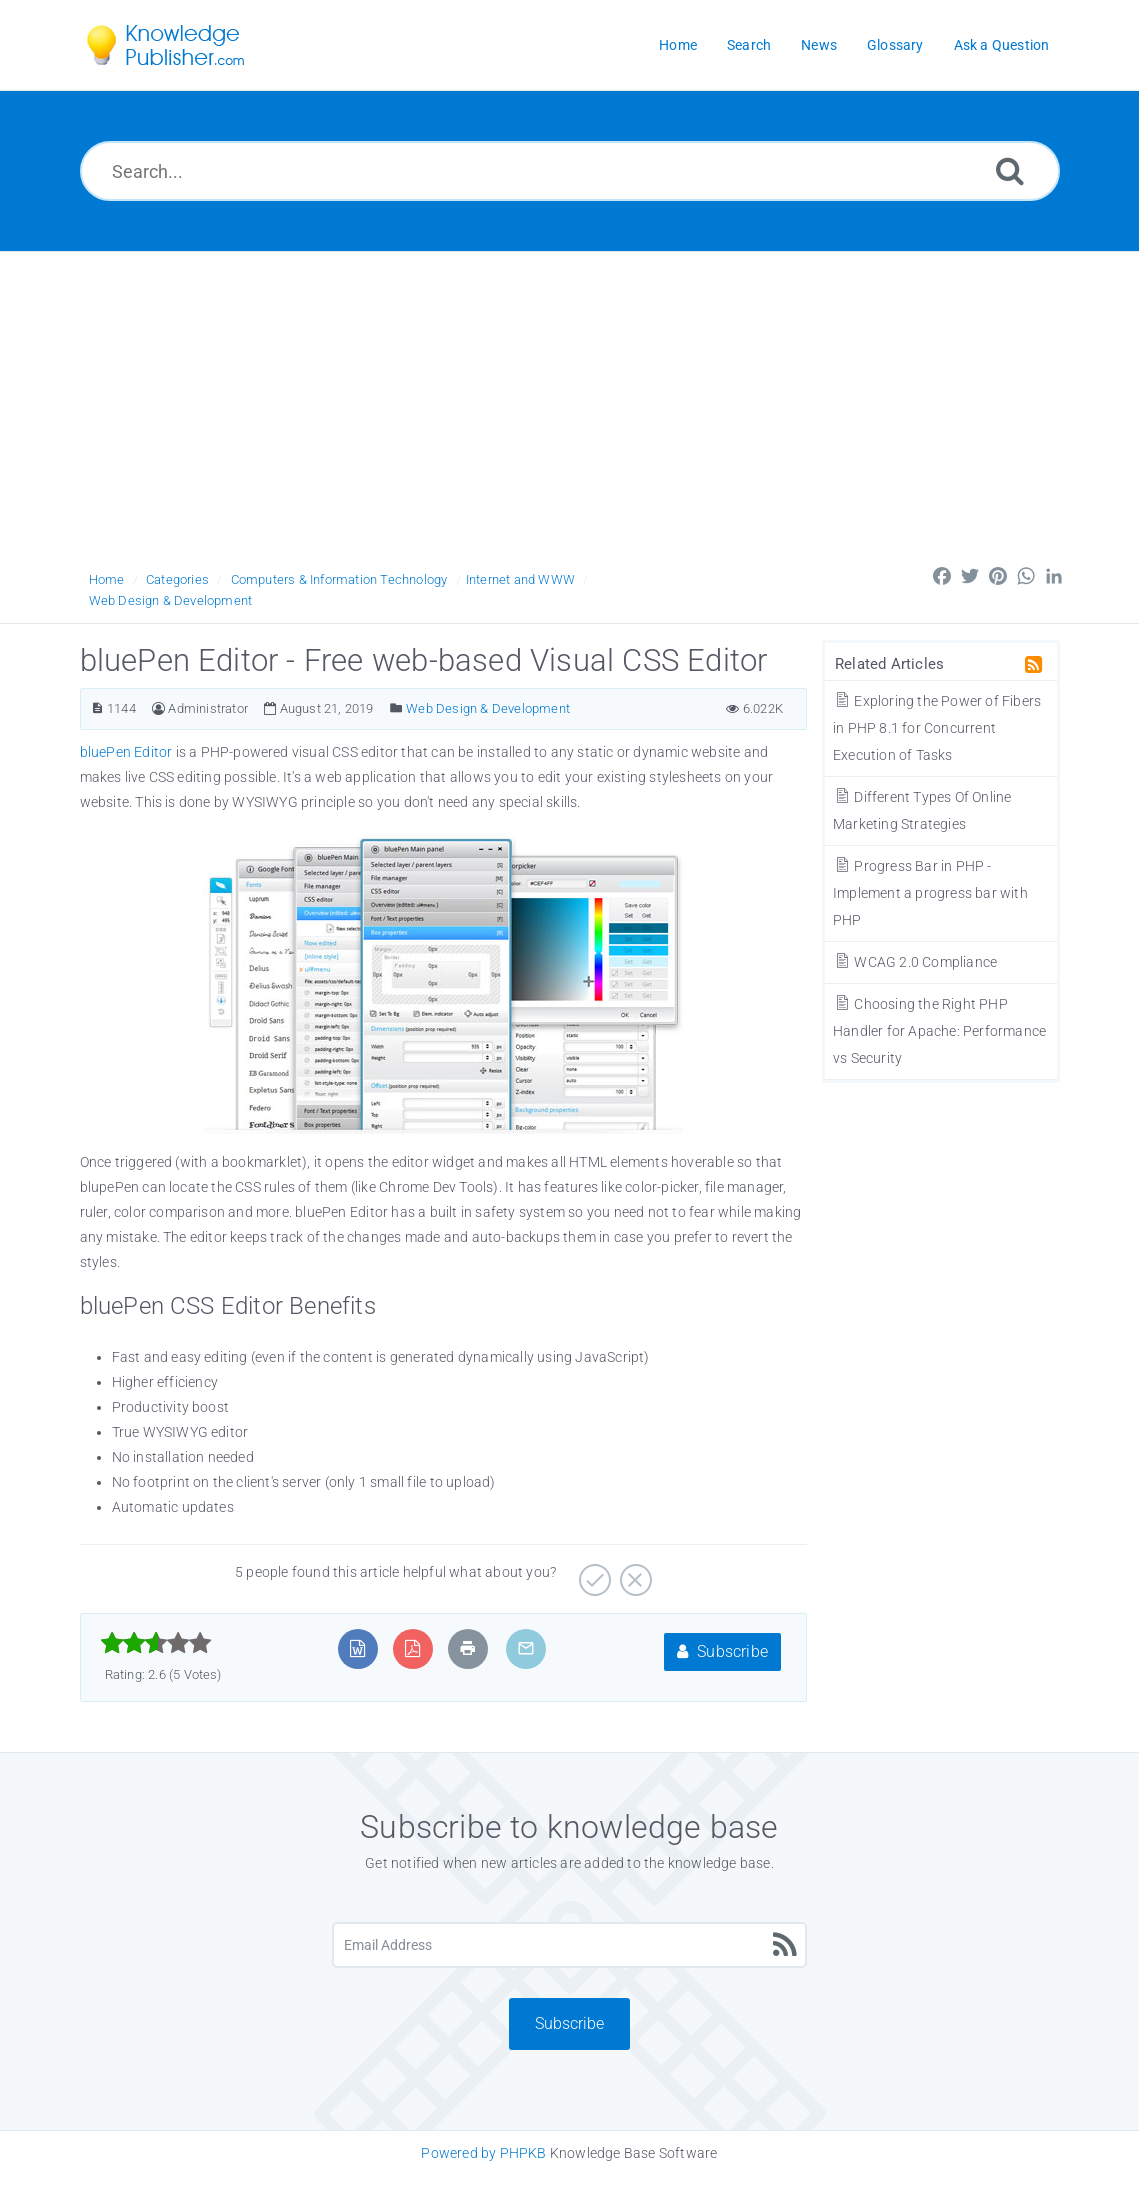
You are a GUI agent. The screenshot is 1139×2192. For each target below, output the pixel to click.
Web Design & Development (171, 600)
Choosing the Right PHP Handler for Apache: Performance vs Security (939, 1031)
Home (107, 579)
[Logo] (180, 45)
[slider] (156, 1643)
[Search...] (570, 171)
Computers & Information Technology (339, 579)
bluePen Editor (128, 752)
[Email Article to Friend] (526, 1648)
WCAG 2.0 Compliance (915, 962)
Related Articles (889, 664)
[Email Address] (569, 1945)
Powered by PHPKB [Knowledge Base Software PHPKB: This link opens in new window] (483, 2153)
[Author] (158, 708)
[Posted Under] (396, 708)
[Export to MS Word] (357, 1648)
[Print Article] (468, 1648)
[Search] (1010, 170)
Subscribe (722, 1651)
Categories (177, 579)
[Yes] (592, 1573)
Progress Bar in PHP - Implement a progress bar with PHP (930, 893)
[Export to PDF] (412, 1648)
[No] (633, 1573)
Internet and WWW (520, 579)
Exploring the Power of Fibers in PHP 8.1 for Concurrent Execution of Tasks (937, 728)
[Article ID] (97, 708)
